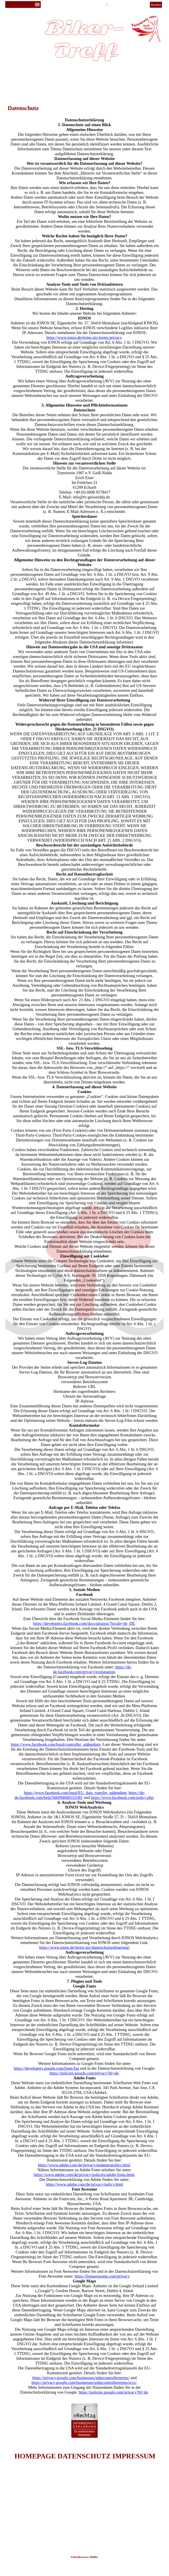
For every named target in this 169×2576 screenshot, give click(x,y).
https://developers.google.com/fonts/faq (46, 2068)
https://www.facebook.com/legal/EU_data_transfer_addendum (75, 1792)
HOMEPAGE (35, 2456)
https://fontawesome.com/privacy (102, 2276)
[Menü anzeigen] (37, 4)
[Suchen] (126, 5)
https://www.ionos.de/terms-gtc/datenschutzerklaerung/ (84, 1947)
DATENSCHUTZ (84, 2456)
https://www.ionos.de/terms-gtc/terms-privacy (84, 337)
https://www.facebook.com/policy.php (122, 1797)
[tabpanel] (84, 2421)
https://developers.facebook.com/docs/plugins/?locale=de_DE (84, 1623)
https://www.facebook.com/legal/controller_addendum (55, 1744)
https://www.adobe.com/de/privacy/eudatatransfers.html (84, 2165)
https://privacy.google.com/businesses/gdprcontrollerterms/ (80, 2377)
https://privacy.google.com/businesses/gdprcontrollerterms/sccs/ (84, 2382)
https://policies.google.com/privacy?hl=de (84, 2073)
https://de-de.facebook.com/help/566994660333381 (80, 1795)
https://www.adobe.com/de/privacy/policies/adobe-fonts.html (84, 2174)
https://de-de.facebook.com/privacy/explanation (92, 1669)
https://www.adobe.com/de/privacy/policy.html (84, 2184)
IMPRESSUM (134, 2456)
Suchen (156, 5)
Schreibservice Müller (84, 2557)
